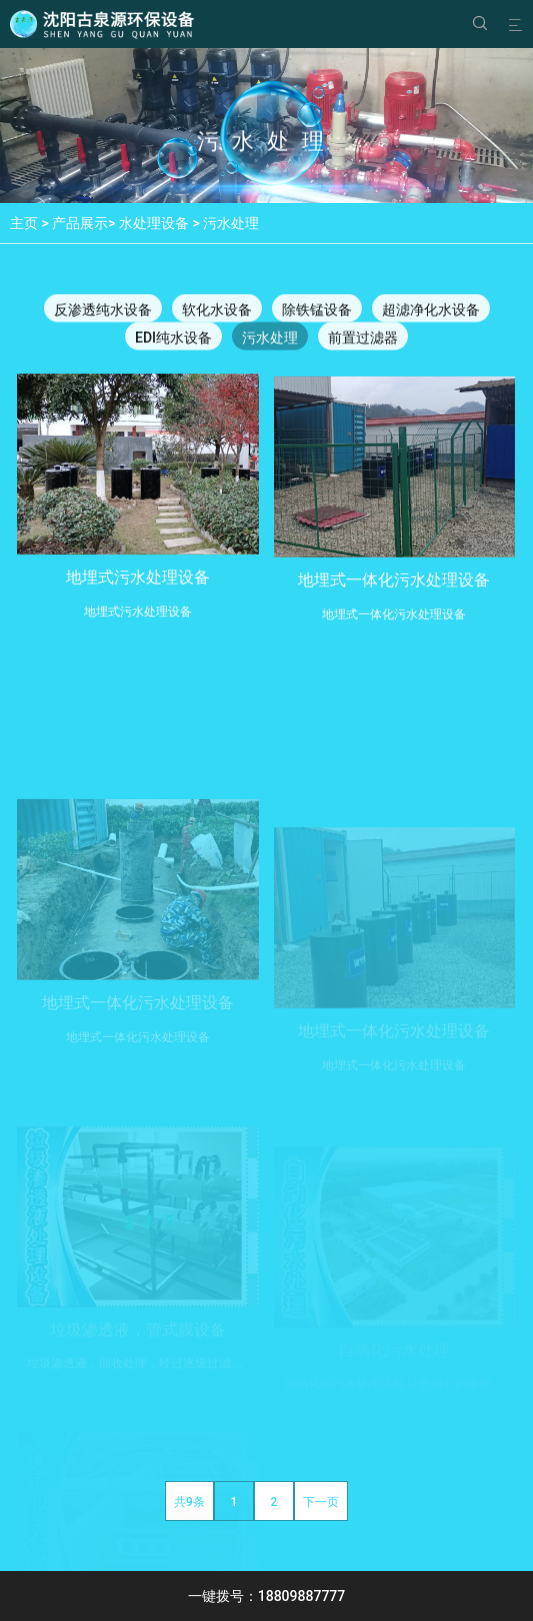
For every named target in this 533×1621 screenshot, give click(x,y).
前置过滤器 (363, 339)
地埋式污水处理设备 (138, 586)
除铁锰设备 (317, 311)
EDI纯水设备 (173, 339)
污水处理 (231, 223)
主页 (24, 223)
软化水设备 (217, 311)
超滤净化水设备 (431, 311)
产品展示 (80, 223)
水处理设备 (154, 223)
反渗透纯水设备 (103, 311)
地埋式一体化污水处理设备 (394, 592)
